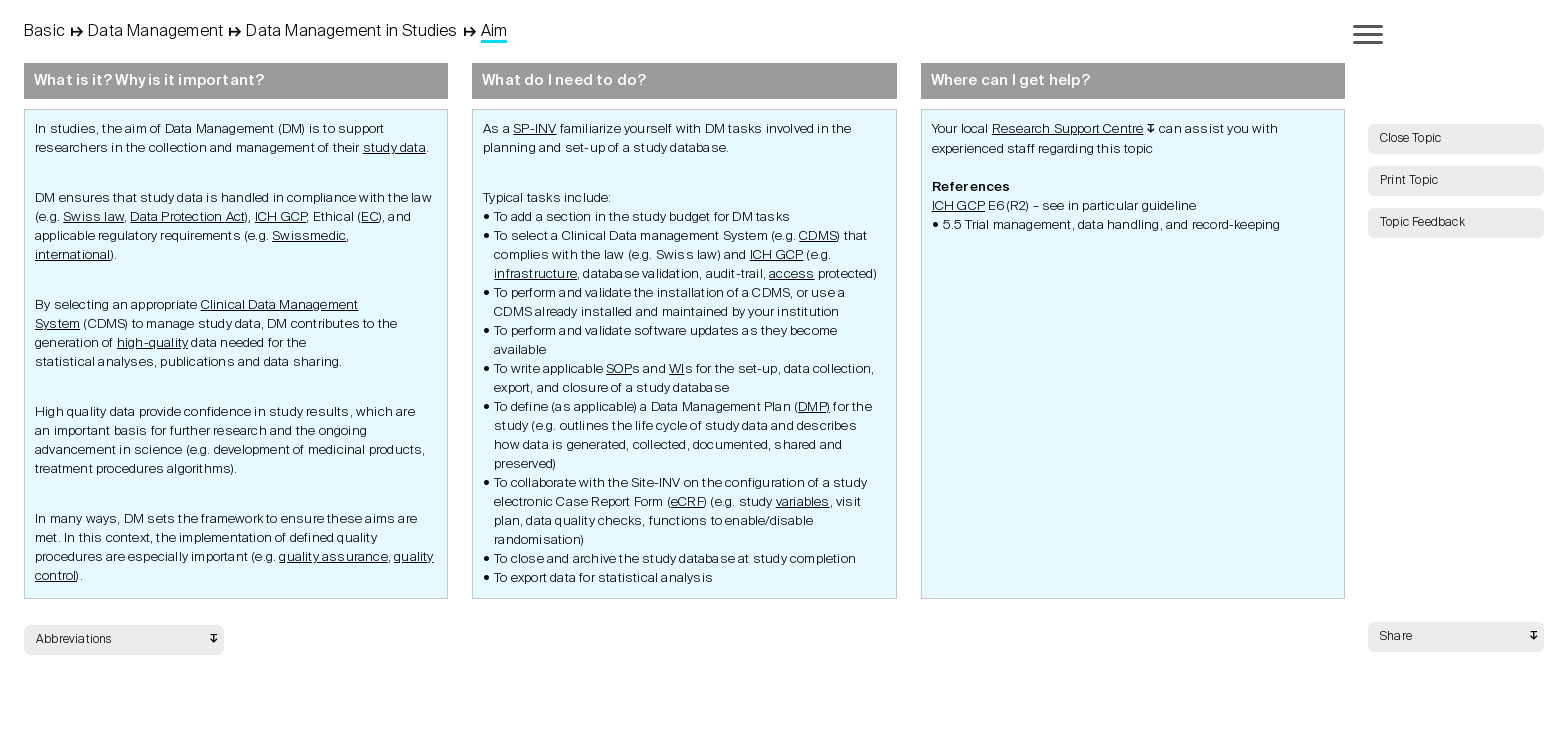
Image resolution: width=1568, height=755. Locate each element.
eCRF (687, 502)
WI (676, 369)
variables (803, 502)
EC (369, 217)
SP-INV (534, 129)
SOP (619, 369)
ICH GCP (280, 217)
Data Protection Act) (189, 217)
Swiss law (93, 217)
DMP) (814, 407)
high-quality (152, 343)
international (73, 255)
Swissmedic (309, 236)
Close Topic (1410, 139)
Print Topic (1409, 181)
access (791, 274)
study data (394, 148)
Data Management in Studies (351, 32)
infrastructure (535, 274)
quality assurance (333, 557)
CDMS (818, 236)
